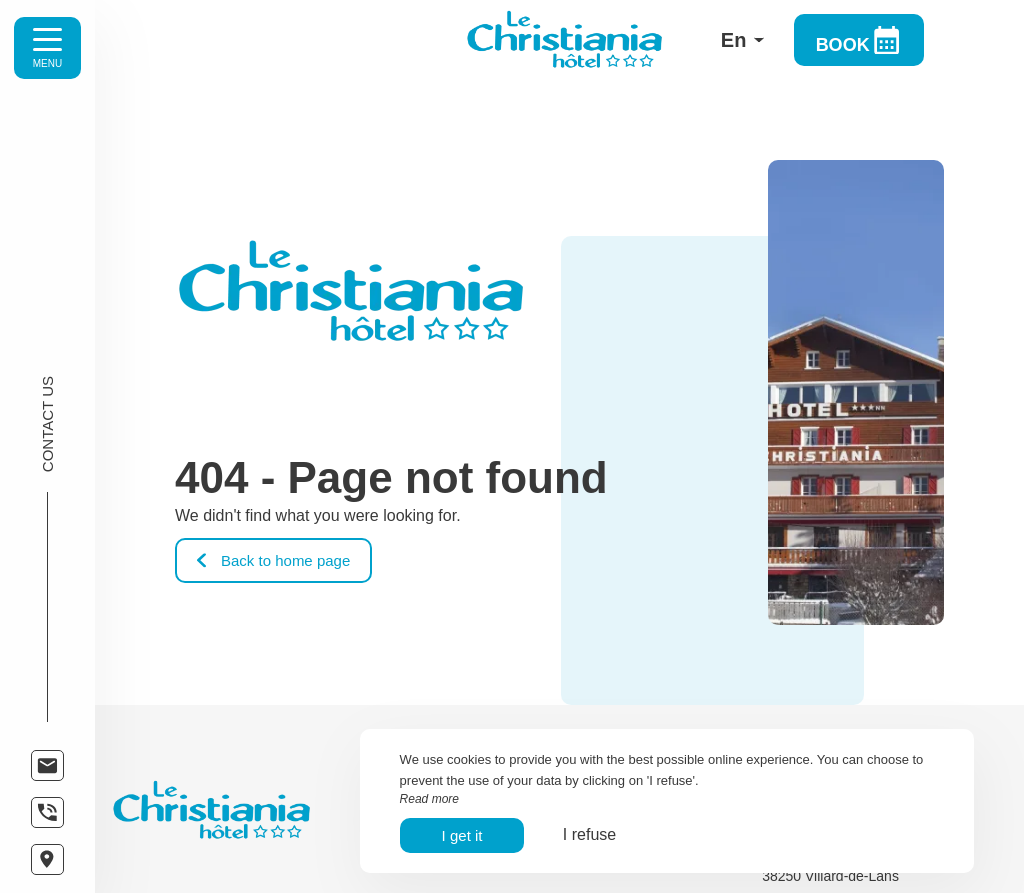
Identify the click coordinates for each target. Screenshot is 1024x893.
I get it (462, 835)
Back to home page (273, 560)
